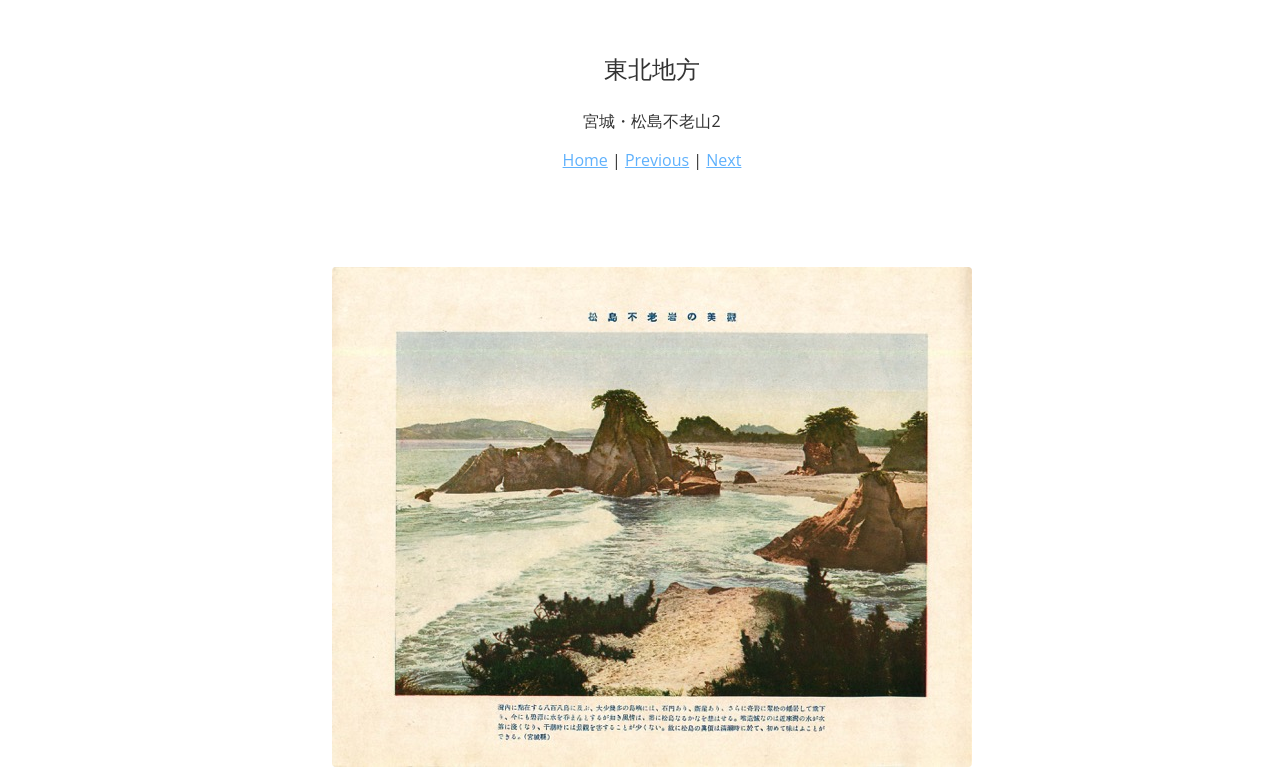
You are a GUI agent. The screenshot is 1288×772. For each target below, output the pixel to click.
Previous (657, 160)
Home (585, 160)
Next (723, 160)
